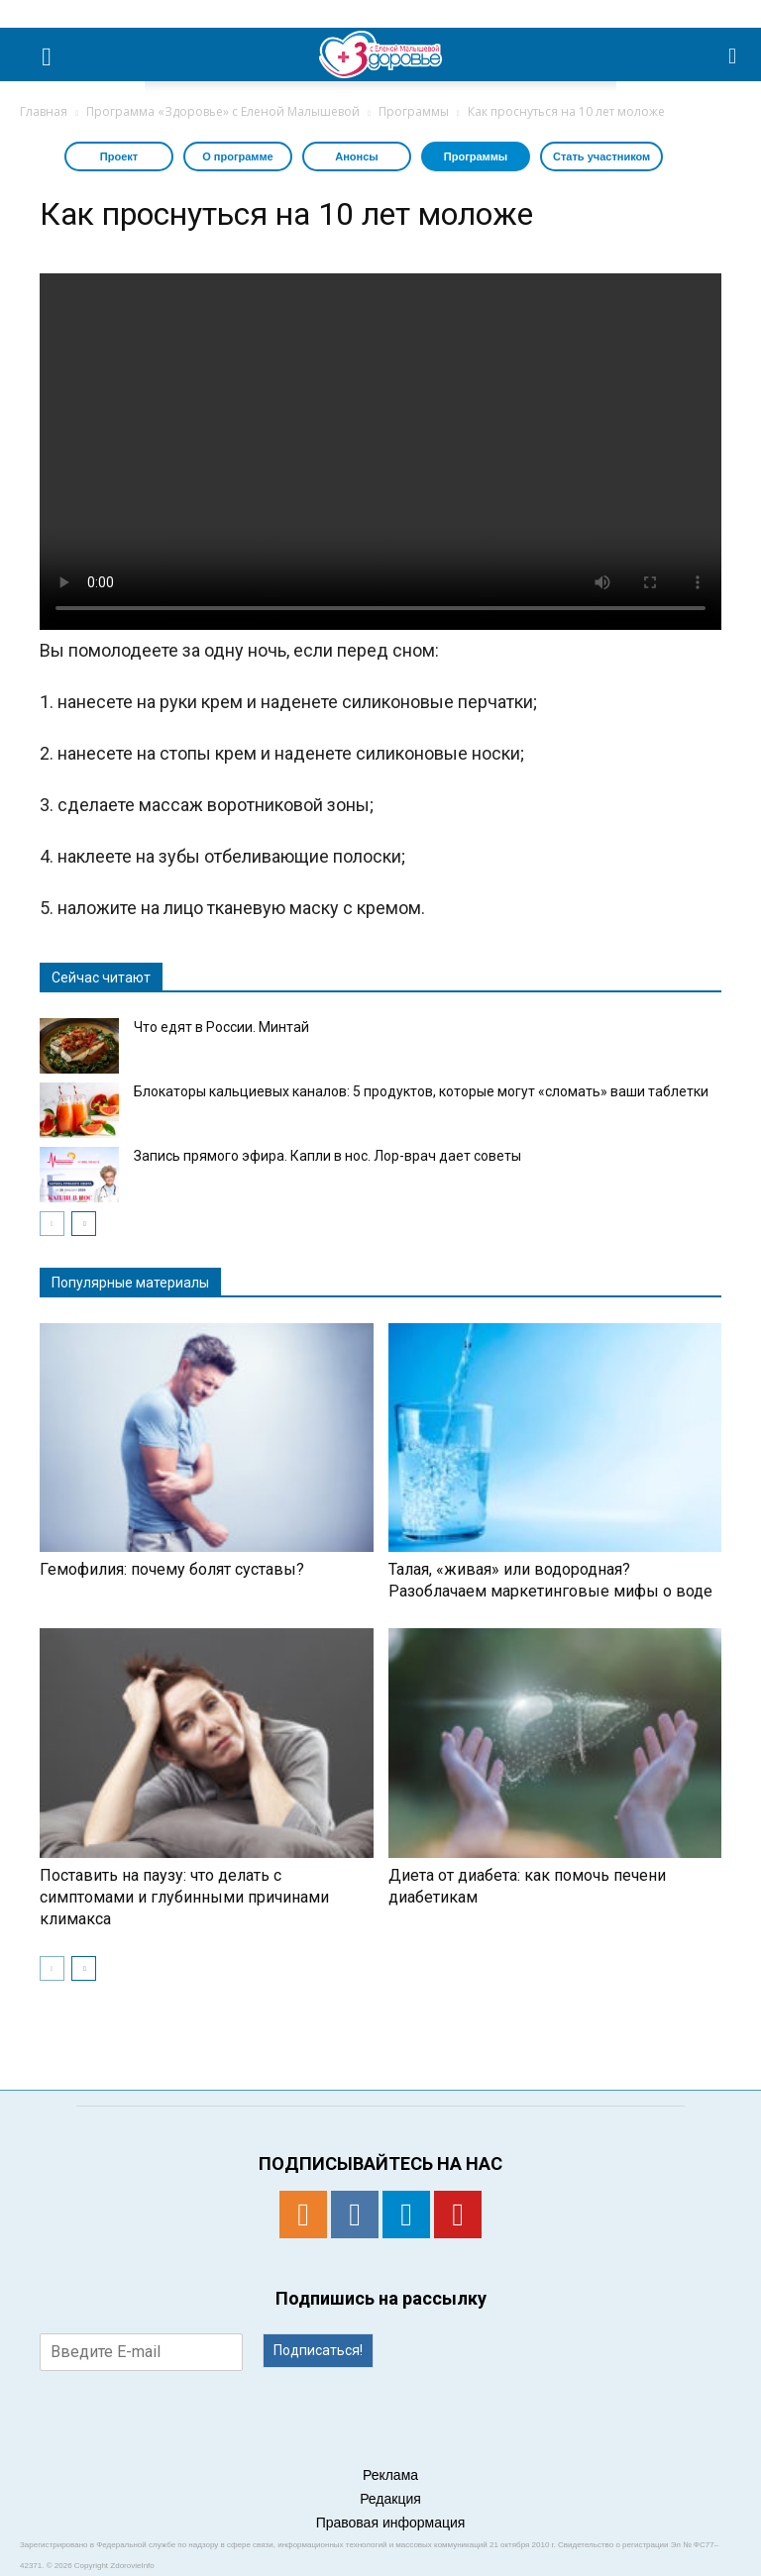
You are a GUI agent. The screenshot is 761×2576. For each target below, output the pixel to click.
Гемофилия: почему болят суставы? (172, 1569)
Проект (119, 156)
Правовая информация (391, 2522)
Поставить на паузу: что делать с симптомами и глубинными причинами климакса (184, 1897)
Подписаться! (318, 2350)
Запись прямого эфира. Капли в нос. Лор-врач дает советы (327, 1156)
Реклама (390, 2475)
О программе (237, 156)
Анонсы (356, 156)
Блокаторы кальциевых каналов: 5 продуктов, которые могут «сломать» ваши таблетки (421, 1091)
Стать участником (601, 156)
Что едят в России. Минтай (221, 1027)
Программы (475, 156)
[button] (733, 54)
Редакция (390, 2499)
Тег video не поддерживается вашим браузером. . (380, 451)
